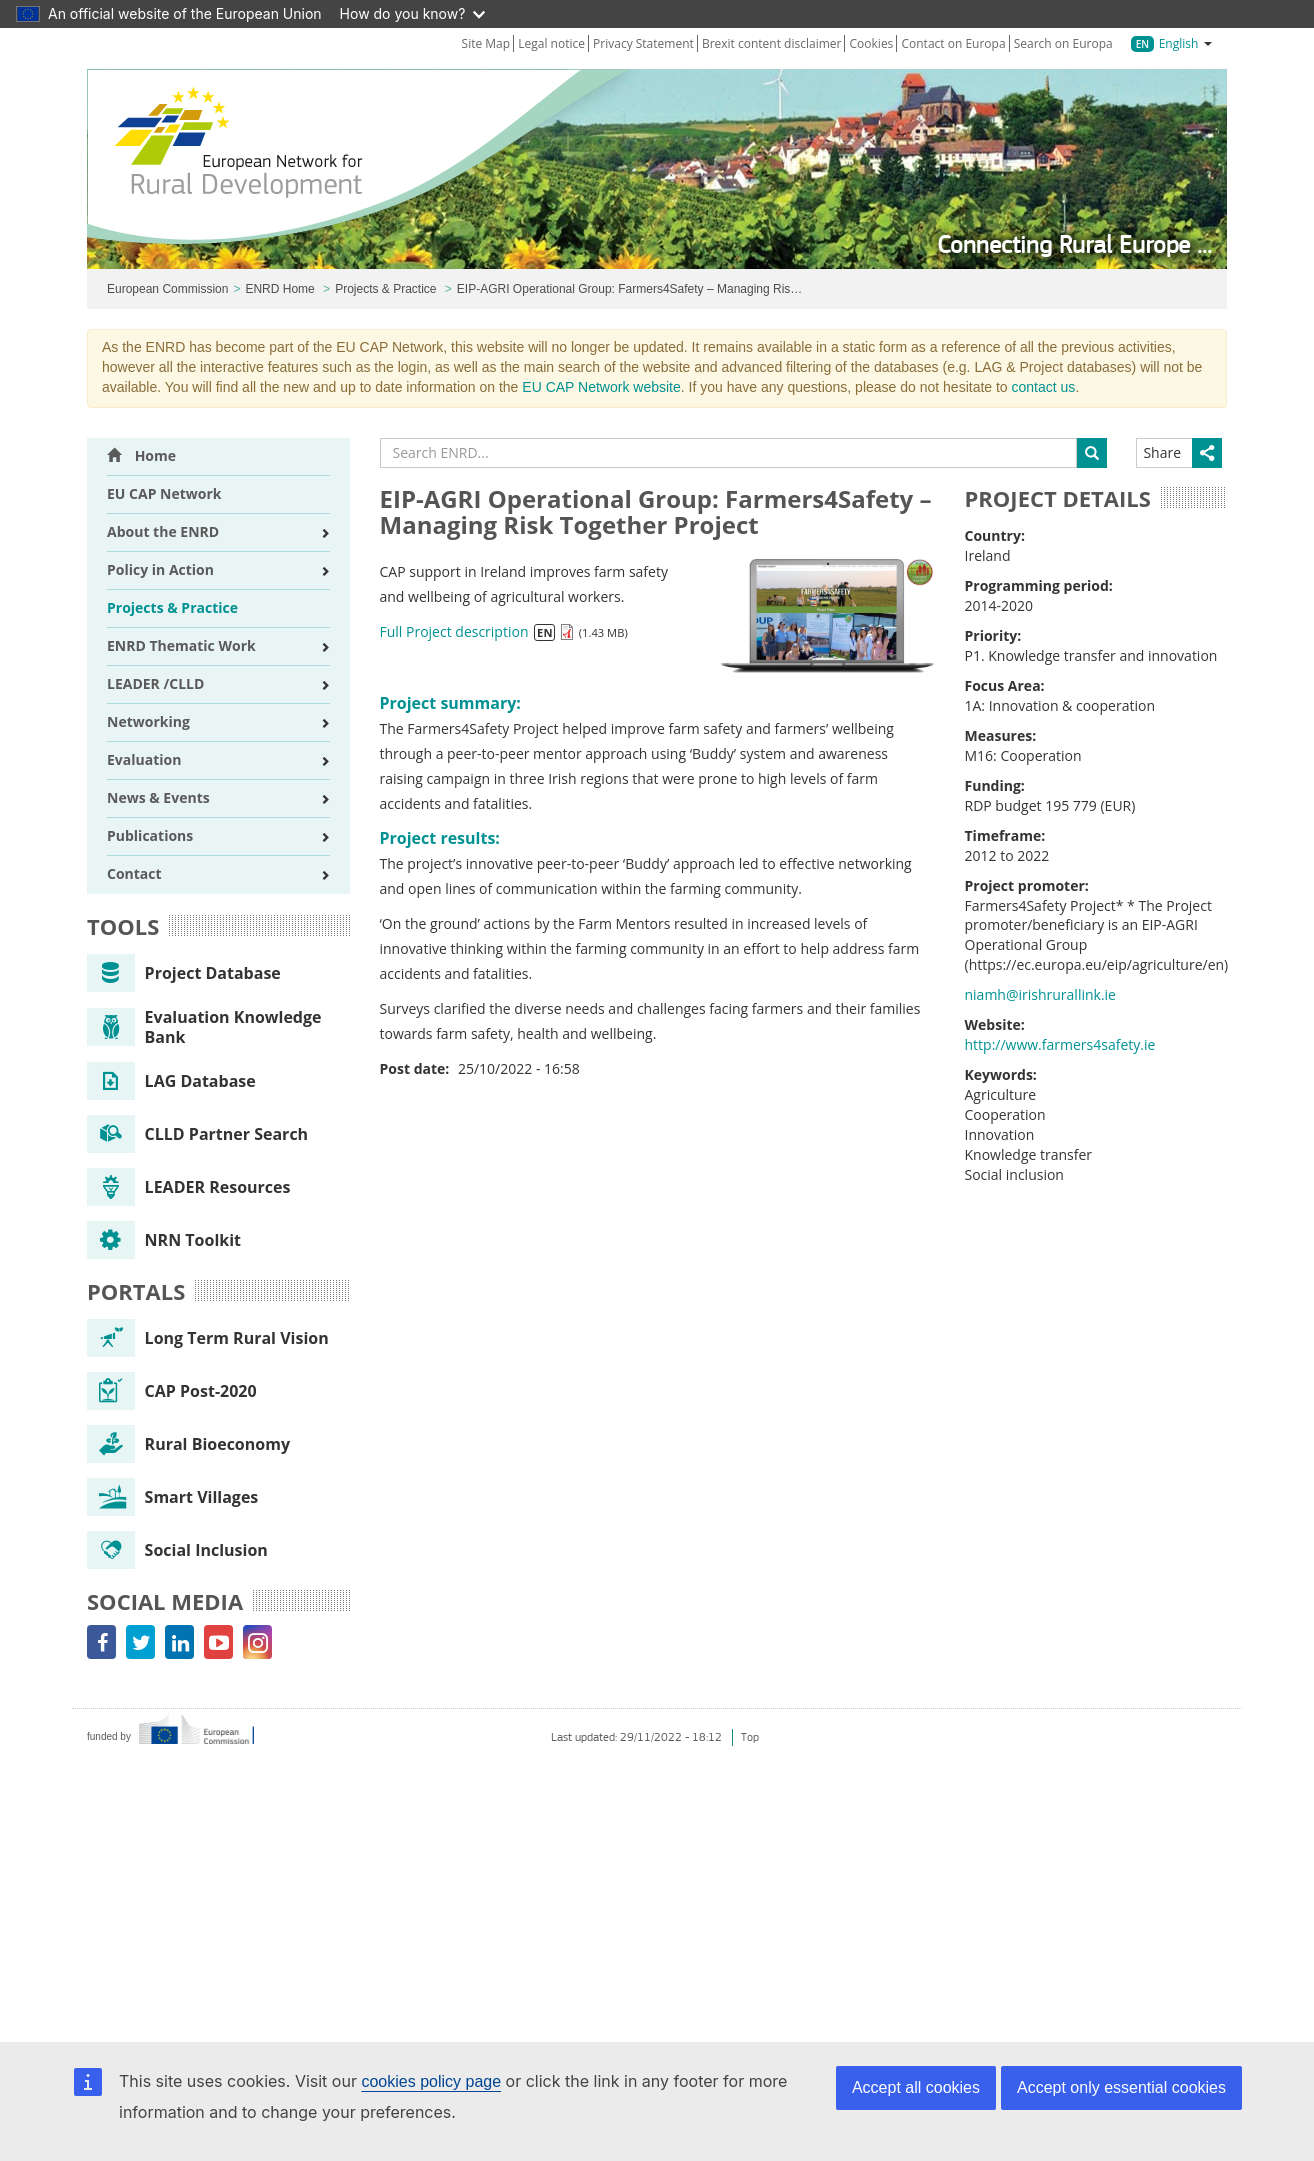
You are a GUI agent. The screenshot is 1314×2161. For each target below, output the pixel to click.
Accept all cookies (916, 2087)
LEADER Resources (188, 1187)
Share (1162, 452)
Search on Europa (1063, 43)
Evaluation (144, 759)
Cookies (872, 43)
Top (750, 1737)
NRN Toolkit (164, 1240)
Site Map (486, 43)
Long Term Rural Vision (208, 1338)
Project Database (184, 973)
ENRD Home (279, 289)
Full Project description (454, 631)
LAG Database (171, 1081)
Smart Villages (172, 1497)
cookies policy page (431, 2081)
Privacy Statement (643, 43)
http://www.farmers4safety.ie (1060, 1044)
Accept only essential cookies (1121, 2087)
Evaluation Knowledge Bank (204, 1027)
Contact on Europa (953, 43)
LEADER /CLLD (155, 683)
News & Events (158, 797)
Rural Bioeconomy (188, 1444)
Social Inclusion (177, 1550)
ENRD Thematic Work (181, 645)
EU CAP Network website (601, 387)
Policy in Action (160, 569)
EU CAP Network (164, 493)
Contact (134, 873)
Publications (150, 835)
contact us (1044, 387)
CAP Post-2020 (172, 1391)
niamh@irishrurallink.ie (1040, 994)
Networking (148, 721)
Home (141, 455)
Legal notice (551, 43)
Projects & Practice (385, 289)
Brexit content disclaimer (772, 43)
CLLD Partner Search (197, 1134)
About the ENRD (163, 531)
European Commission (167, 289)
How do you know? (413, 13)
